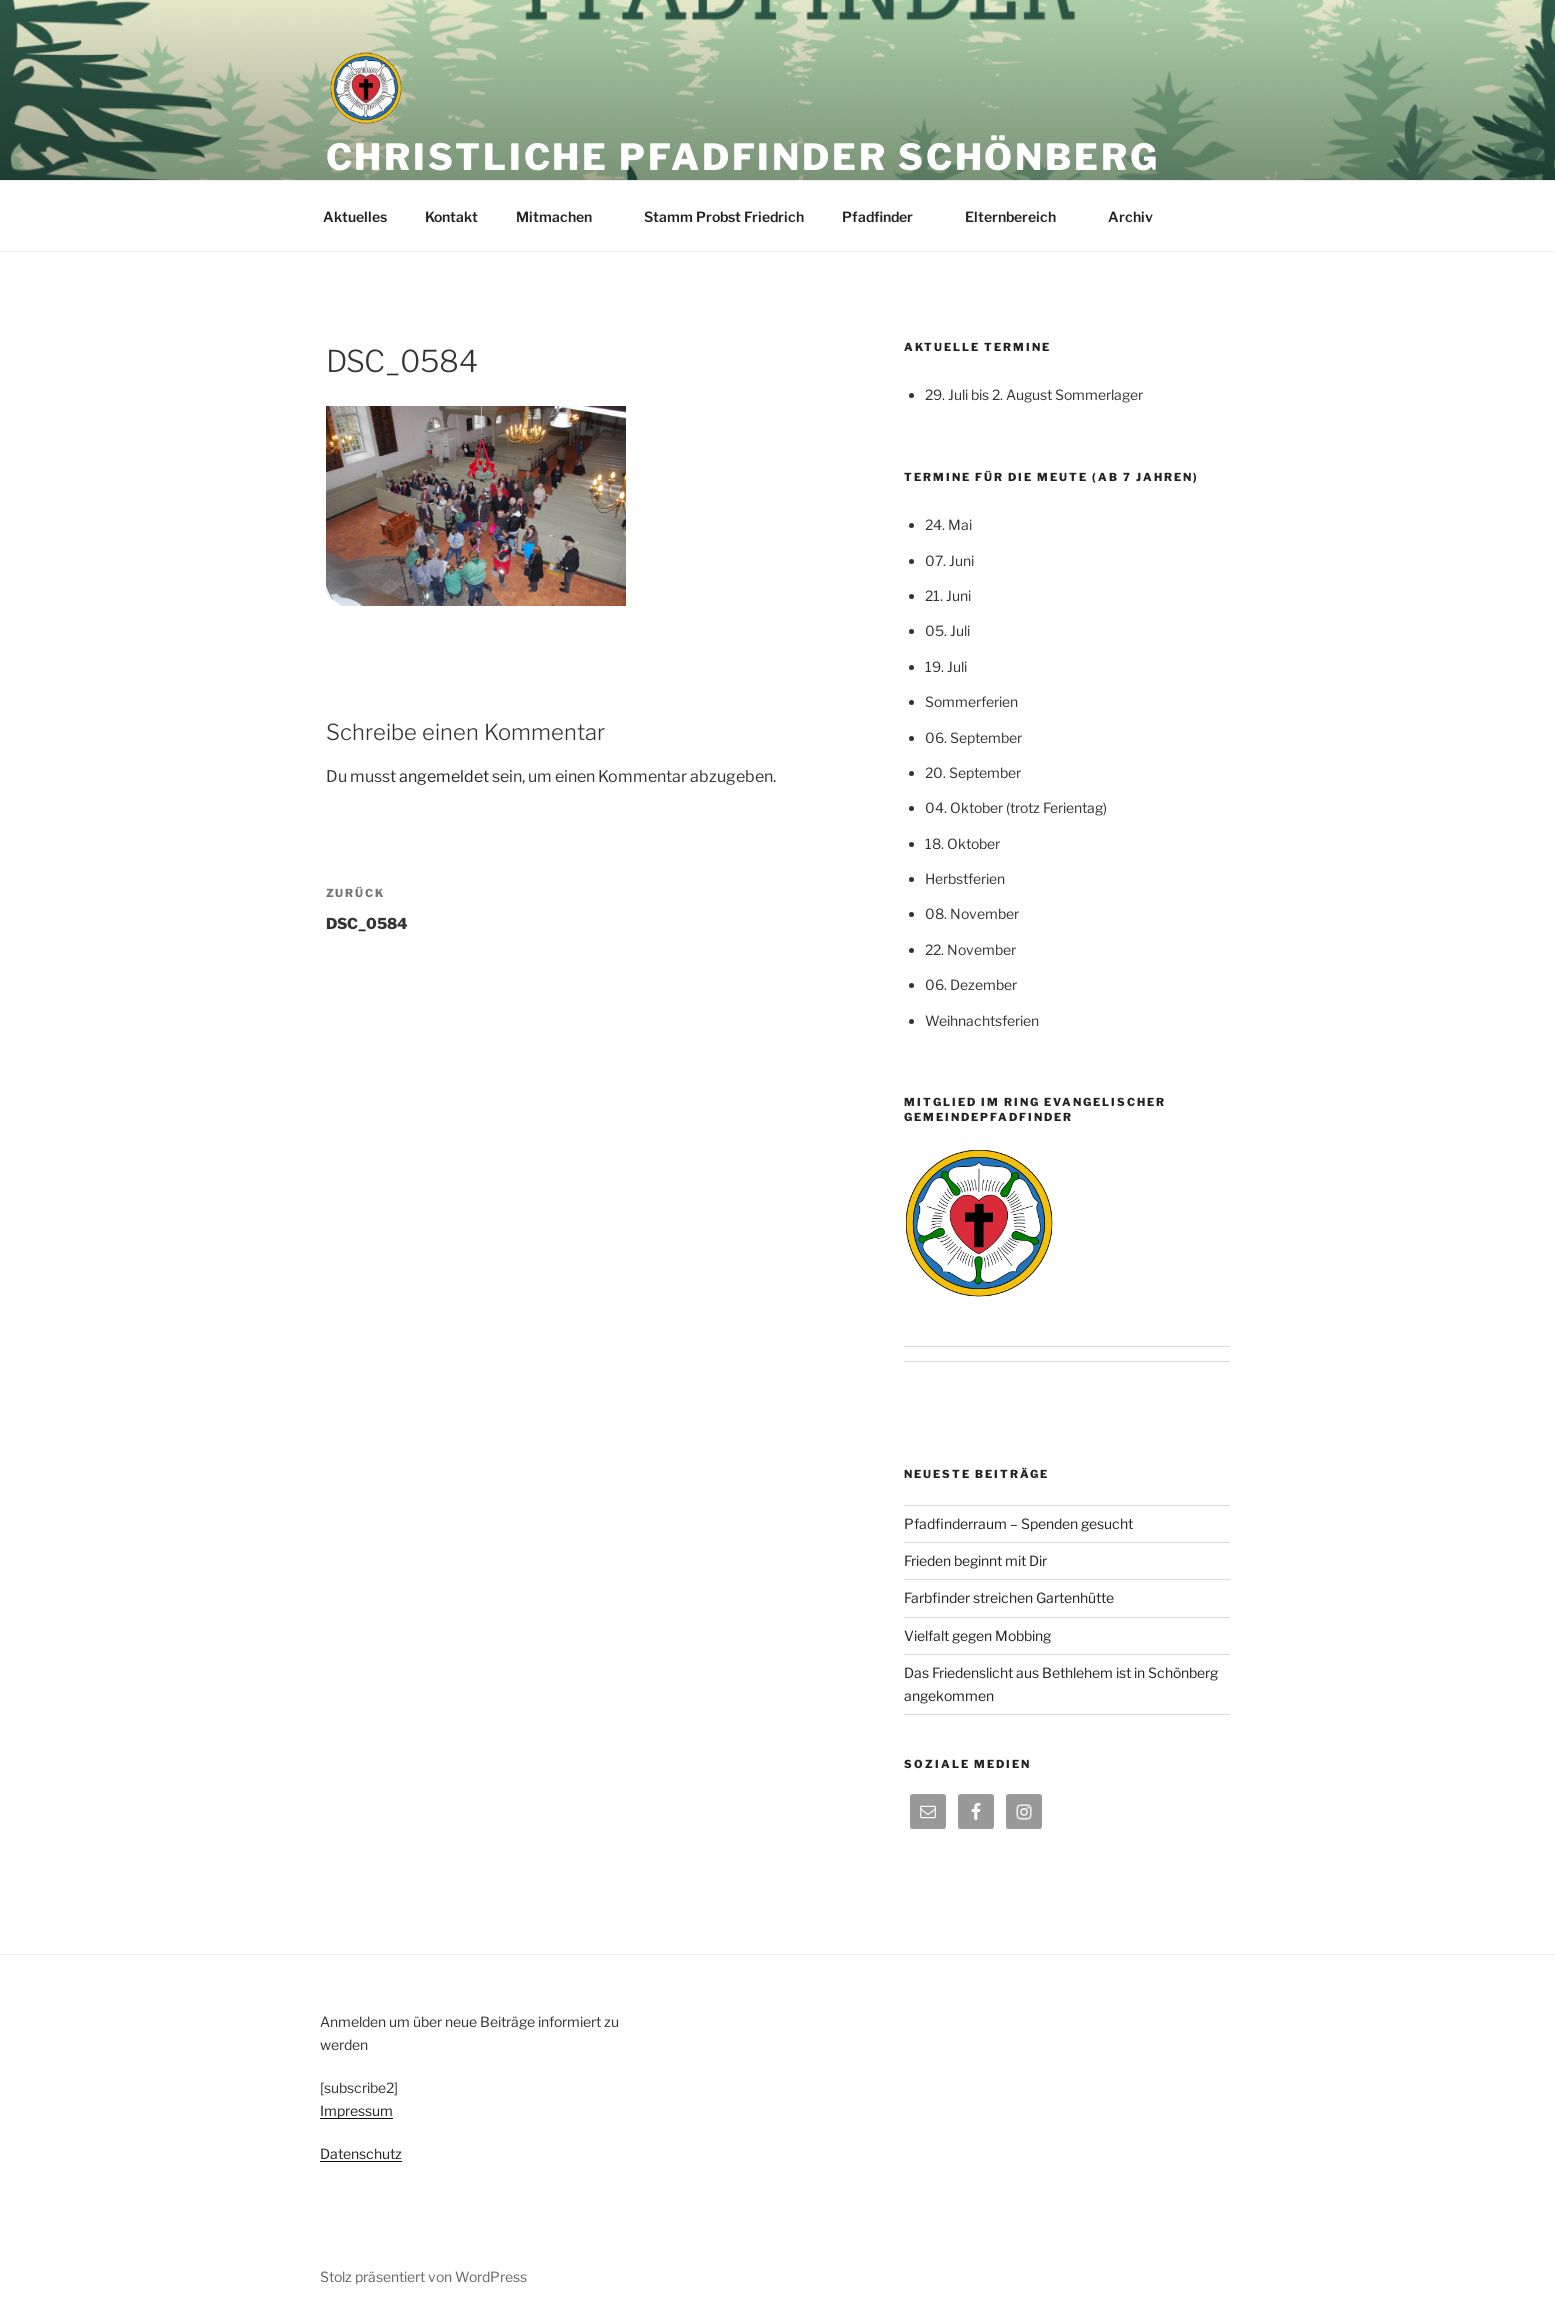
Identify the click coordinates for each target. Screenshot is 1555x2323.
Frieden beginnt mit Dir (975, 1560)
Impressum (356, 2110)
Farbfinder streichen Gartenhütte (1009, 1597)
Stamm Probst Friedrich (724, 216)
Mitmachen (563, 216)
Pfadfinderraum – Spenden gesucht (1018, 1523)
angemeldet (444, 776)
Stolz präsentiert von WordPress (423, 2276)
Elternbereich (1020, 216)
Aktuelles (355, 216)
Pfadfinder (887, 216)
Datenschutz (361, 2153)
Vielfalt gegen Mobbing (977, 1635)
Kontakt (451, 216)
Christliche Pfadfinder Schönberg (743, 157)
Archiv (1140, 216)
